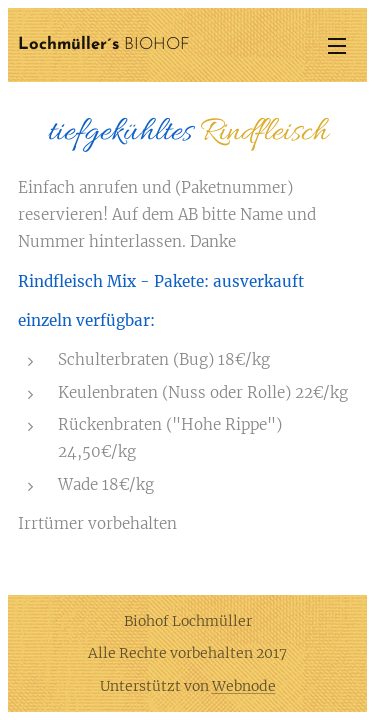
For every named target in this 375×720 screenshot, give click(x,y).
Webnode (244, 686)
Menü (337, 46)
